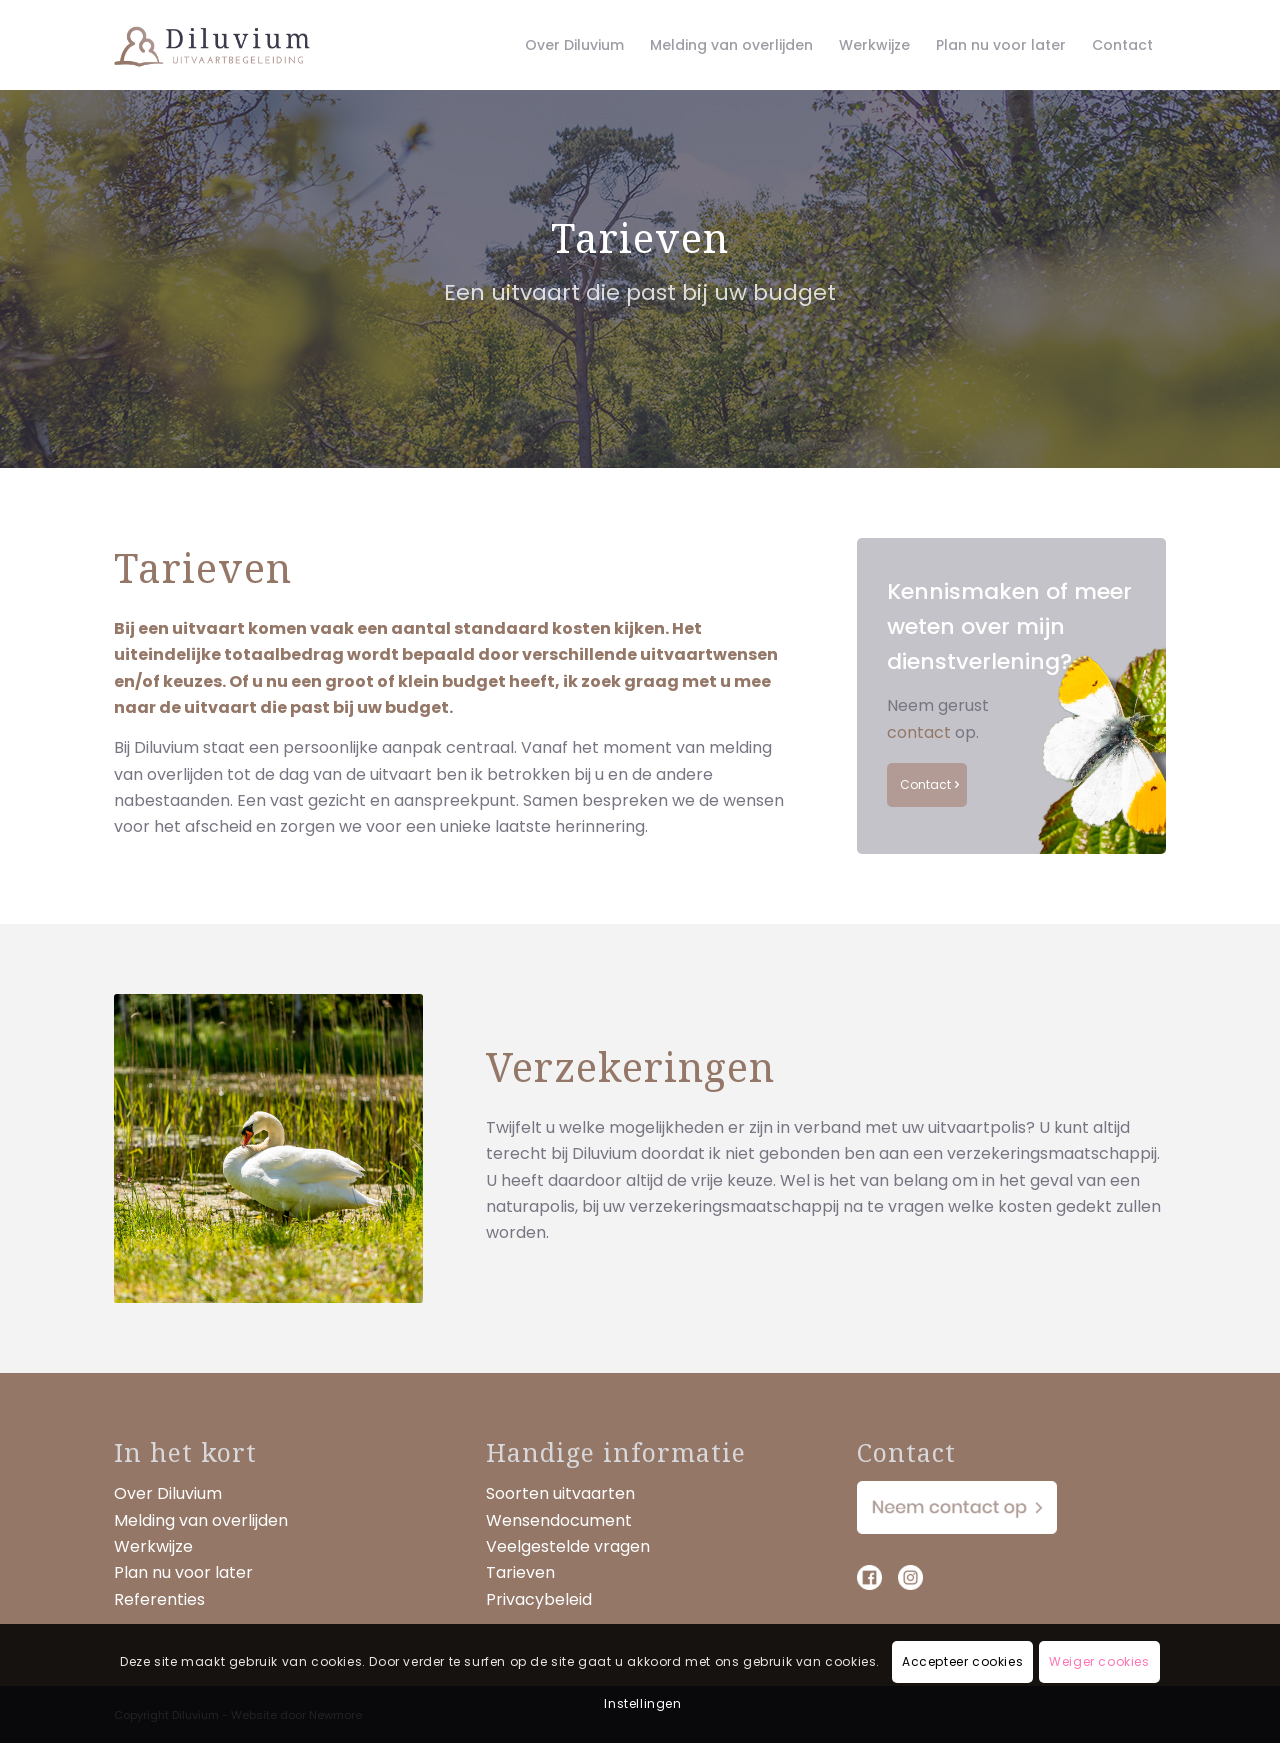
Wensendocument (559, 1520)
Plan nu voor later (183, 1572)
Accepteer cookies (962, 1661)
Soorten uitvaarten (560, 1493)
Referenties (159, 1599)
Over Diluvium (168, 1493)
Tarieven (520, 1572)
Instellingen (642, 1703)
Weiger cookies (1099, 1661)
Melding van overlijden (201, 1520)
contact (919, 732)
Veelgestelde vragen (568, 1546)
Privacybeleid (539, 1599)
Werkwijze (153, 1546)
